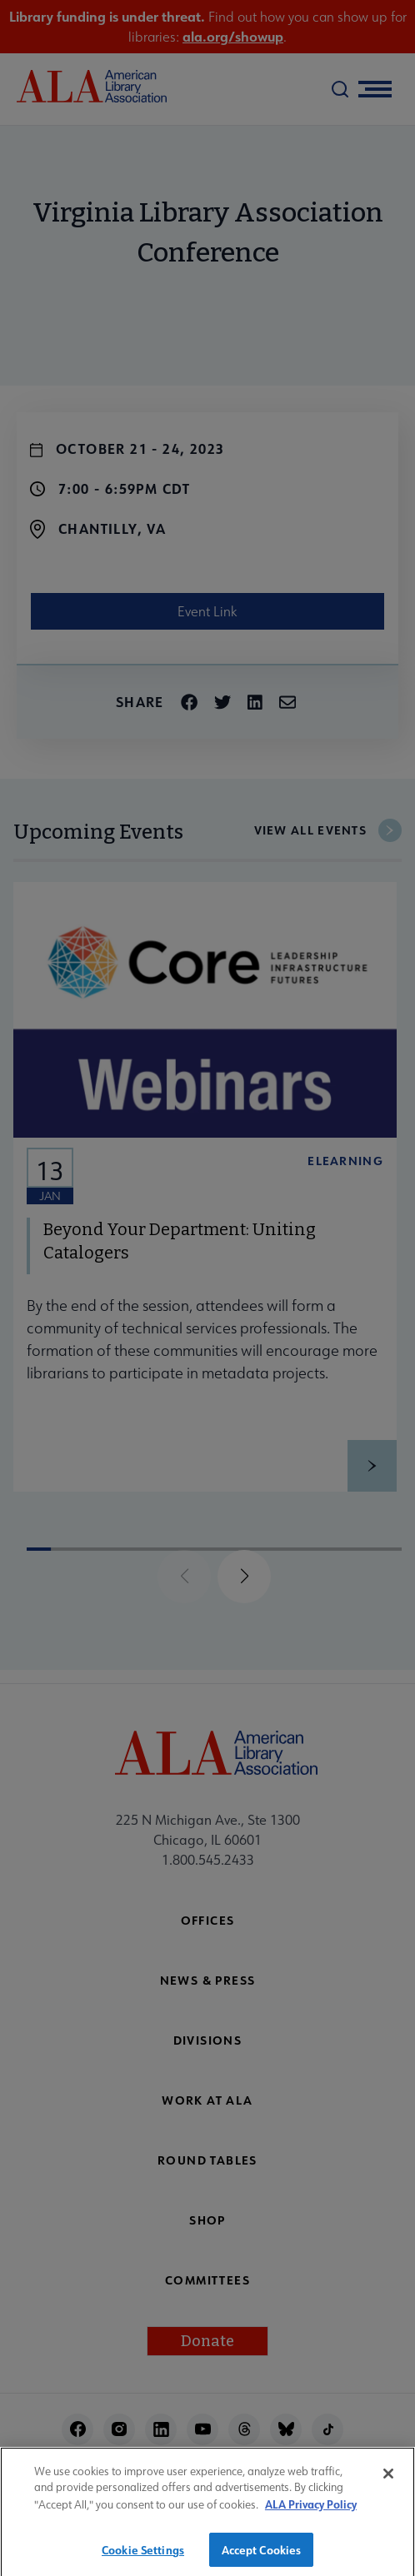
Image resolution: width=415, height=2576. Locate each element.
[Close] (388, 2480)
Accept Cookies (262, 2556)
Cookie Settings (143, 2556)
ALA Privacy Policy (311, 2511)
